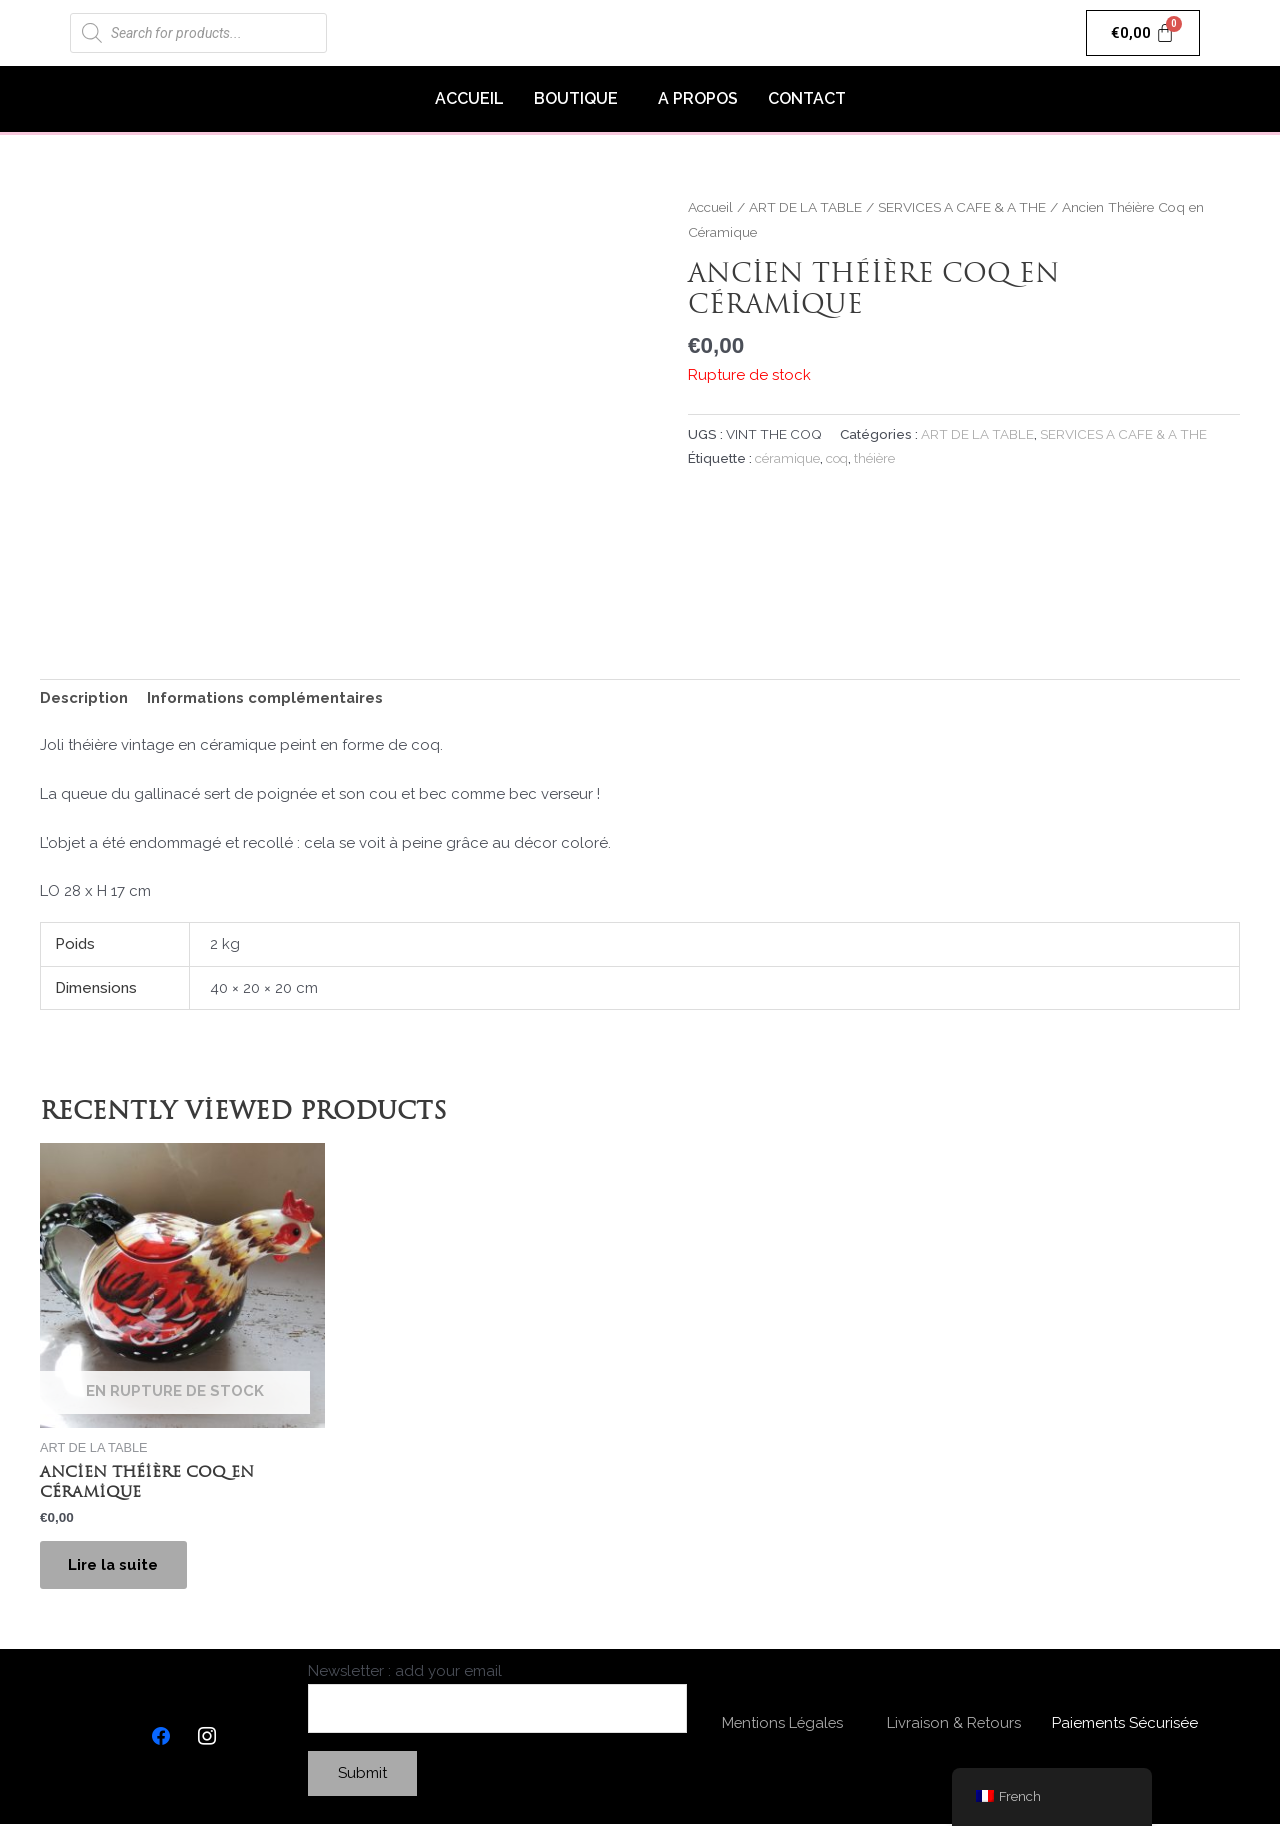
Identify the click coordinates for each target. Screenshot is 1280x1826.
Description (84, 698)
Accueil (710, 207)
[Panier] (1143, 33)
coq (839, 458)
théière (877, 458)
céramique (788, 458)
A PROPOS (698, 98)
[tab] (84, 699)
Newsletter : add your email (497, 1699)
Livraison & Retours (953, 1725)
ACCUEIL (469, 98)
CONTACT (807, 98)
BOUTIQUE (576, 98)
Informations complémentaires (266, 698)
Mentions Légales (783, 1725)
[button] (581, 99)
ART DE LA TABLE (807, 207)
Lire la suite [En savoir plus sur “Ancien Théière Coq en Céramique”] (115, 1566)
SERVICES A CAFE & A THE (967, 207)
